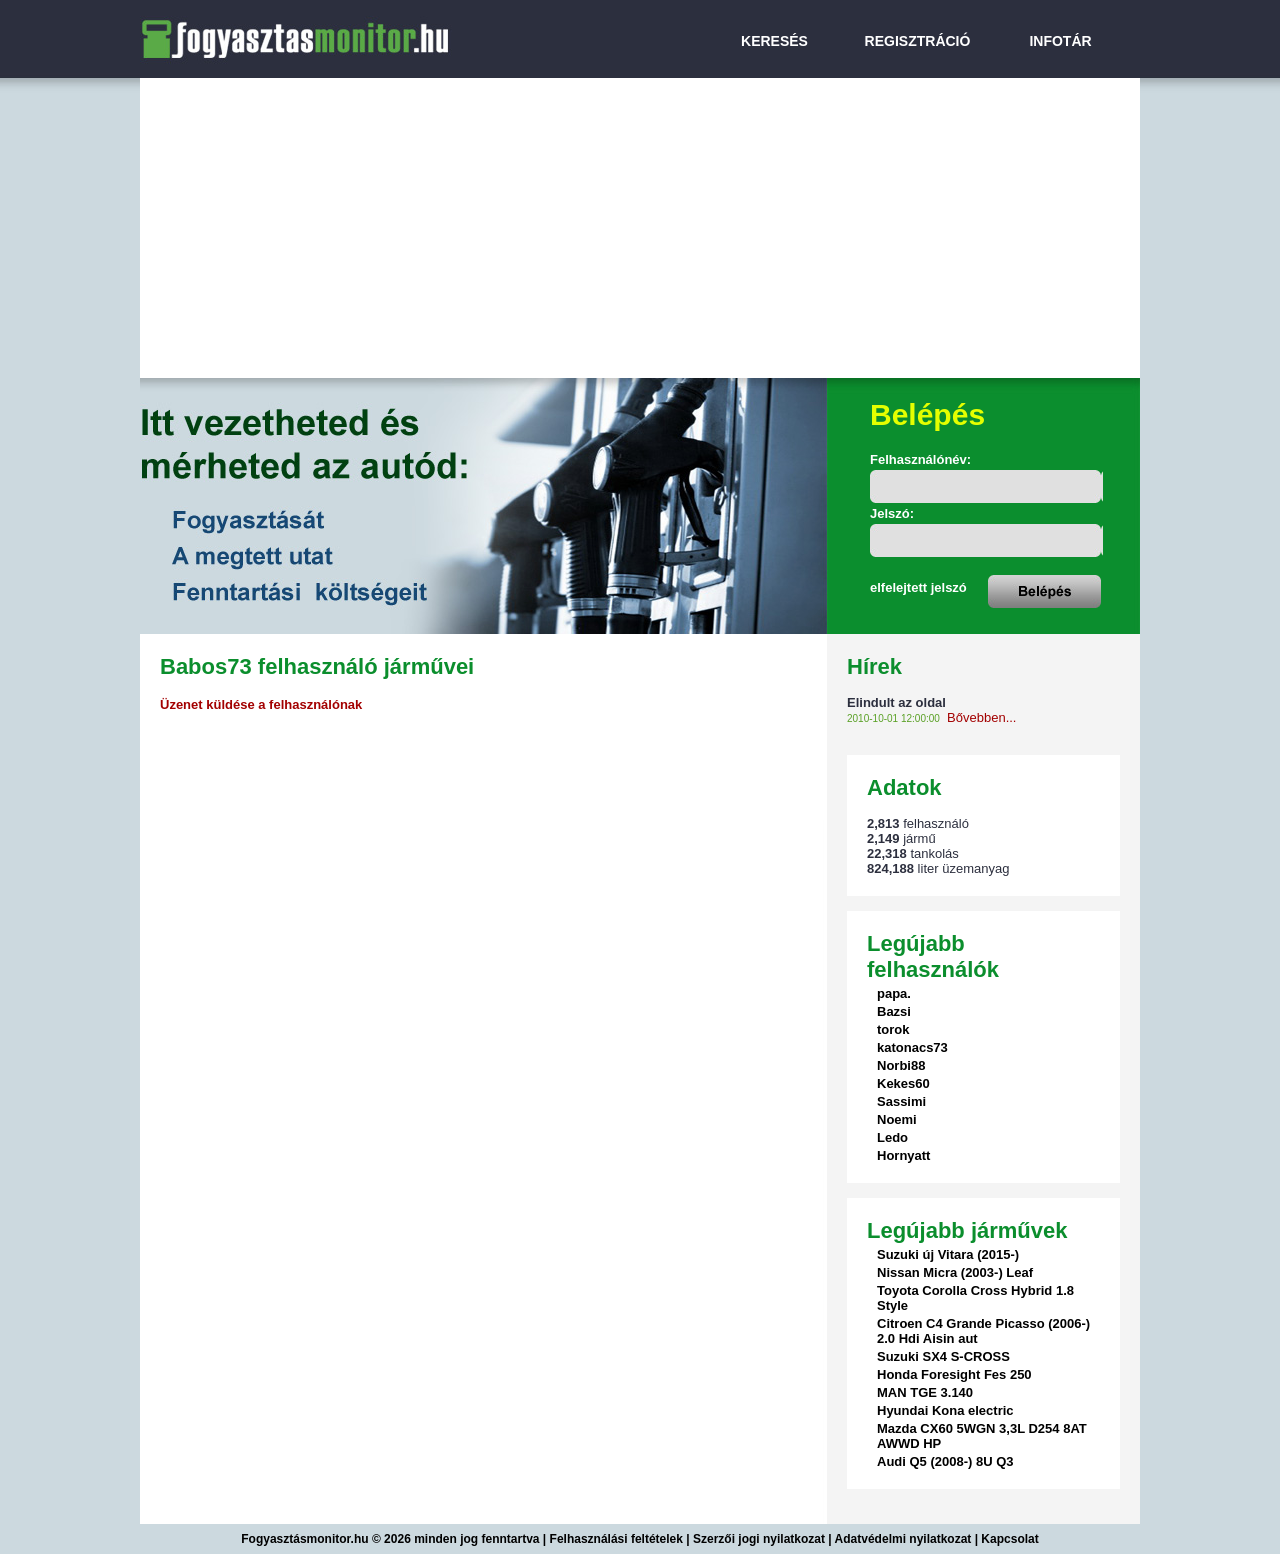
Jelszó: (892, 513)
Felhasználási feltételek (616, 1539)
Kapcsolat (1009, 1539)
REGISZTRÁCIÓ (918, 41)
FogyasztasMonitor (240, 12)
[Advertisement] (640, 228)
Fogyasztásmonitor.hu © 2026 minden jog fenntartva (392, 1539)
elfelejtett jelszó (918, 587)
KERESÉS (774, 41)
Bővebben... (981, 717)
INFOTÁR (1060, 41)
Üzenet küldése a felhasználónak (261, 704)
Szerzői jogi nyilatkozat (759, 1539)
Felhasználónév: (920, 459)
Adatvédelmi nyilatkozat (903, 1539)
